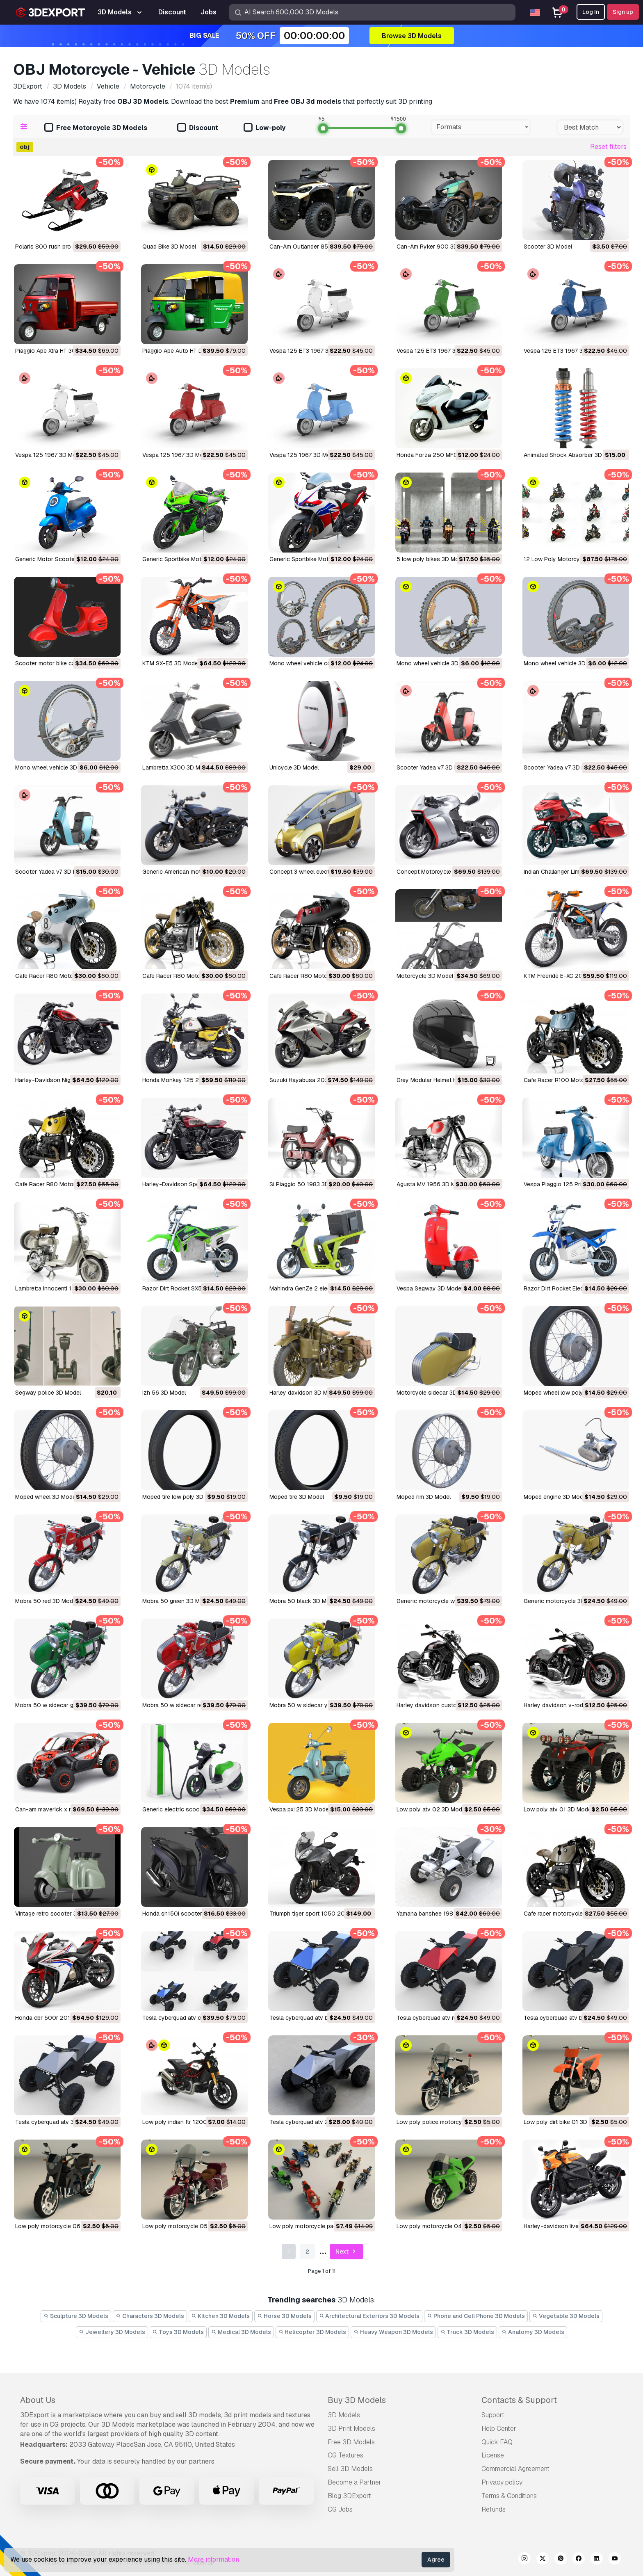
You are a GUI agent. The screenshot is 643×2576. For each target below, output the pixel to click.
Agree (436, 2559)
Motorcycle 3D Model (425, 976)
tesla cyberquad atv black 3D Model (572, 2017)
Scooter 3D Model (548, 246)
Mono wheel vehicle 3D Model (436, 663)
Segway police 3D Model (48, 1392)
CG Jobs (340, 2509)
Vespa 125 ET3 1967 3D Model (309, 350)
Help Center (498, 2428)
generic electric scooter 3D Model (188, 1809)
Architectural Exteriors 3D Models (369, 2316)
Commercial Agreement (515, 2468)
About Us (37, 2400)
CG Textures (345, 2455)
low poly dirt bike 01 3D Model (564, 2122)
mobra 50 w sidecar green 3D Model (63, 1705)
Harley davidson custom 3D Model (442, 1705)
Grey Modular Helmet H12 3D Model (443, 1080)
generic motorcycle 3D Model (563, 1601)
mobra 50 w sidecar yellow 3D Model (318, 1705)
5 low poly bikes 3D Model (432, 559)
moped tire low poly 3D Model (181, 1496)
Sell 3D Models (350, 2468)
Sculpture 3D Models (75, 2316)
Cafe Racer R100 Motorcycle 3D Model (575, 1080)
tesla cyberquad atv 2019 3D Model (317, 2122)
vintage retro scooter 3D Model (56, 1913)
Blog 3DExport (349, 2496)
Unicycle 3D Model (294, 767)
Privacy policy (501, 2482)
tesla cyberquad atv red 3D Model (442, 2017)
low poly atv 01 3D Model (558, 1809)
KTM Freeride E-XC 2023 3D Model (570, 976)
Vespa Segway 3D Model (430, 1288)
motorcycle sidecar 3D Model (435, 1392)
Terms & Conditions (509, 2496)
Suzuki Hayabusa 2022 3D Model (314, 1080)
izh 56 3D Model (164, 1392)
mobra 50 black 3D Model (303, 1601)
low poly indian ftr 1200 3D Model (188, 2122)
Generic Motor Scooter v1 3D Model (63, 559)
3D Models (344, 2415)
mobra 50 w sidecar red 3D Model (187, 1705)
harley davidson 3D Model (304, 1392)
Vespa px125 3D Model (299, 1809)
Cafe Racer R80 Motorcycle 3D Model (65, 976)
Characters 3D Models (150, 2316)
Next (346, 2252)
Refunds (493, 2509)
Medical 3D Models (241, 2332)
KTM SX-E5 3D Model (170, 663)
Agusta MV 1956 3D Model (432, 1184)
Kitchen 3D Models (221, 2316)
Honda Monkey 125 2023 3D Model (189, 1080)
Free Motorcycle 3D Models (95, 128)
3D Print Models (351, 2428)
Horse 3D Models (284, 2316)
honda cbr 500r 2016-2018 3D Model (66, 2017)
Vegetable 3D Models (566, 2316)
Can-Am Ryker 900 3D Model (436, 246)
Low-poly (264, 128)
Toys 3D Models (178, 2332)
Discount (197, 128)
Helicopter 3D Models (312, 2332)
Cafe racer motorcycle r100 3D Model (574, 1913)
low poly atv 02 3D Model (432, 1809)
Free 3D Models (351, 2442)
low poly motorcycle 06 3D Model (61, 2226)
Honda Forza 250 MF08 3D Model (442, 455)
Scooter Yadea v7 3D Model (433, 767)
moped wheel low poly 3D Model (567, 1392)
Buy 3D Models (357, 2400)
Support (492, 2415)
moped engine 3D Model (556, 1496)
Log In (590, 12)
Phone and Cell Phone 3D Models (476, 2316)
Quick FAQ (497, 2442)
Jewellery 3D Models (112, 2332)
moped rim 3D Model (424, 1496)
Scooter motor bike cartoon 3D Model (65, 663)
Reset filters (608, 146)
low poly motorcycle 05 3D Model (188, 2226)
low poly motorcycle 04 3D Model (442, 2226)
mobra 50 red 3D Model (46, 1601)
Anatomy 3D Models (533, 2332)
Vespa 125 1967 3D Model (49, 455)
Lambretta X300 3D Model (177, 767)
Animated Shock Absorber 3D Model (572, 455)
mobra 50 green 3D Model (176, 1601)
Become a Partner (354, 2482)
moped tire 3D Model (296, 1496)
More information (213, 2559)
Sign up (623, 12)
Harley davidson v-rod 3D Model (567, 1705)
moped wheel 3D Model (46, 1496)
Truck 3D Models (467, 2332)
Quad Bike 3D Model (169, 246)
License (492, 2455)
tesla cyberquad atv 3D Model (55, 2122)
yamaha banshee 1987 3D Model (440, 1913)
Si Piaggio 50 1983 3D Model (308, 1184)
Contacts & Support (519, 2400)
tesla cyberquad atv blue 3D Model (316, 2017)
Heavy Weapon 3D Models (393, 2332)
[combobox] (481, 127)
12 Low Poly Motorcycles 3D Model (571, 559)
